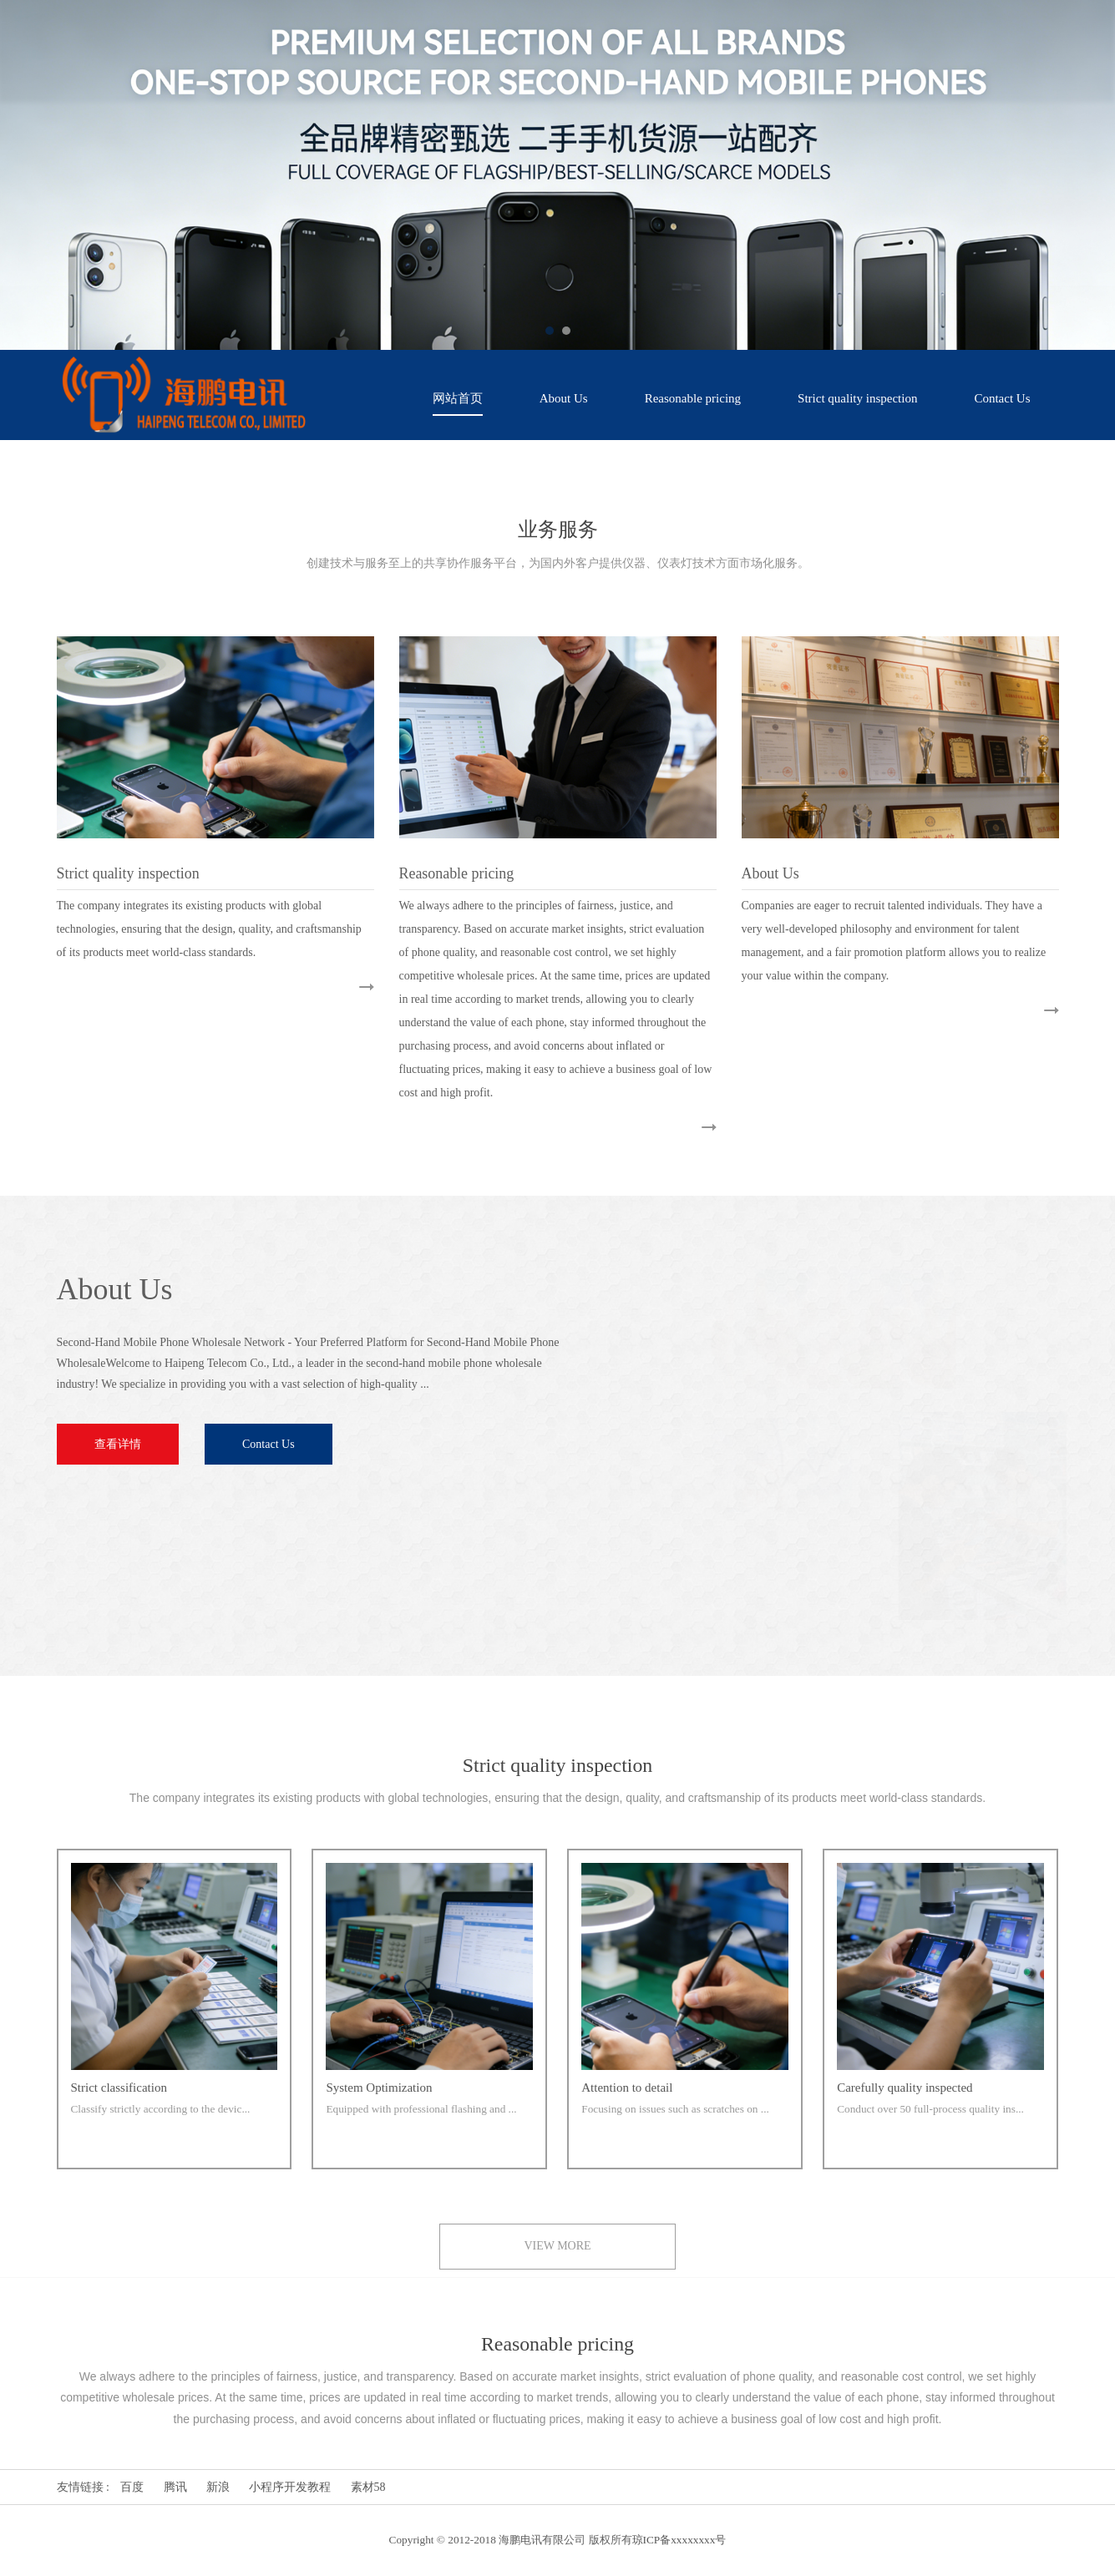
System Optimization (379, 2089)
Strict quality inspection (857, 398)
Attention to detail (626, 2089)
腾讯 (175, 2487)
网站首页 (458, 398)
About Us (564, 398)
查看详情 (116, 1444)
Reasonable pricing (693, 398)
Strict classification (119, 2089)
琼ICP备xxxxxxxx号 (679, 2539)
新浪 (218, 2487)
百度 (132, 2487)
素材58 (368, 2487)
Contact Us (1002, 398)
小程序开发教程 (290, 2487)
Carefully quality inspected (904, 2089)
